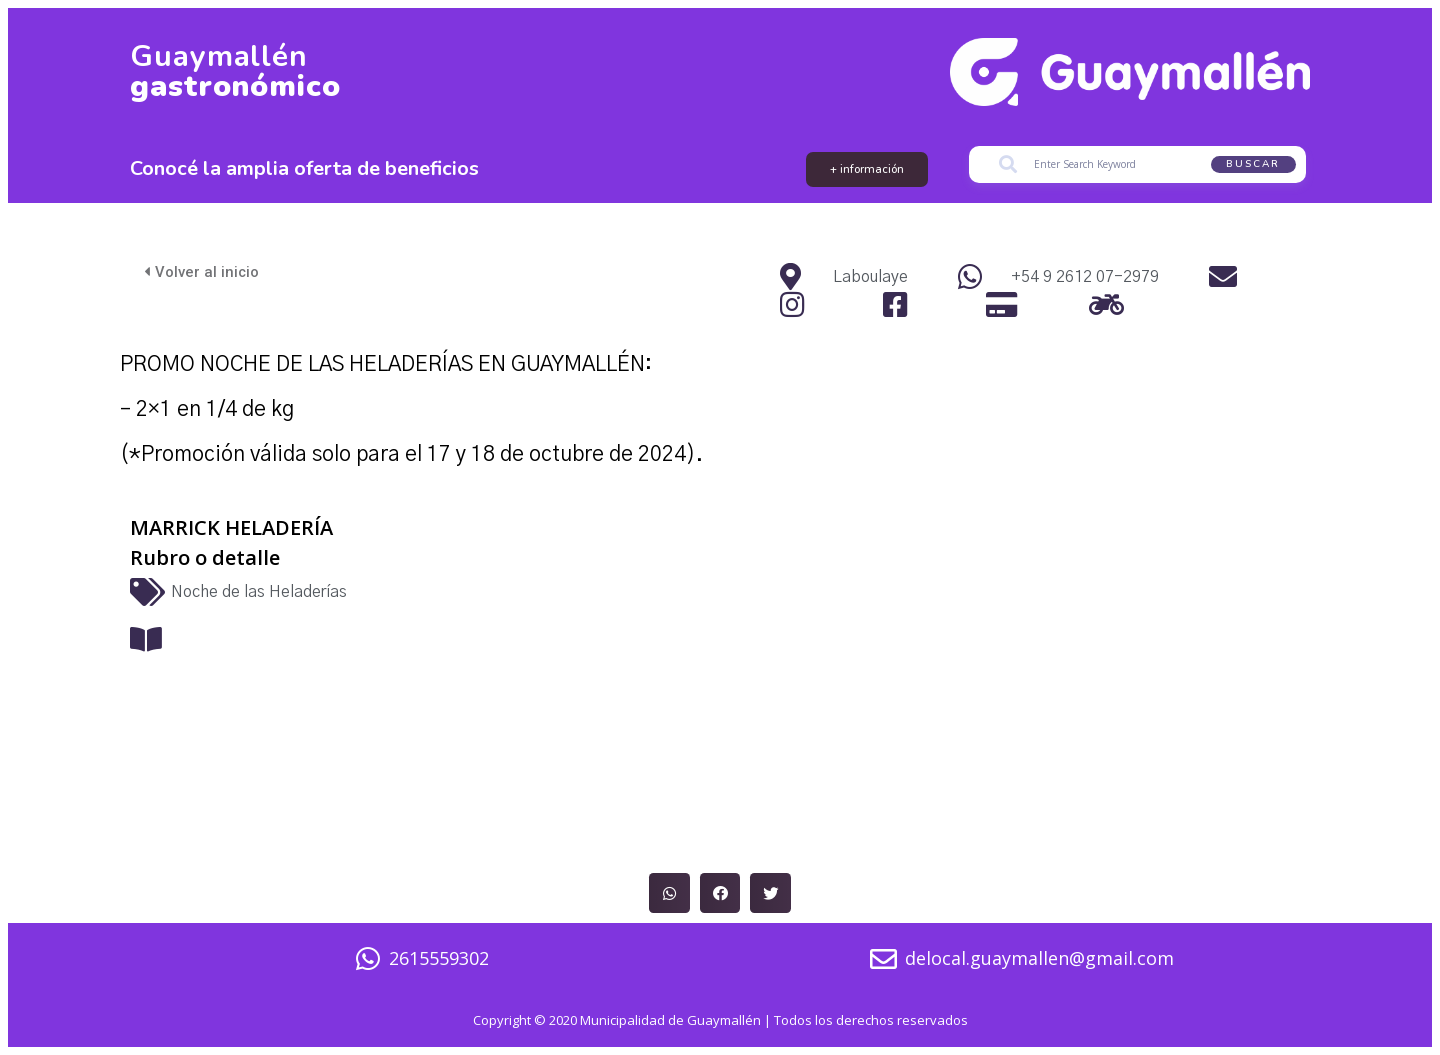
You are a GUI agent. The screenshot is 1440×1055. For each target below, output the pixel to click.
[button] (669, 893)
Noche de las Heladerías (259, 593)
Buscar (1253, 164)
